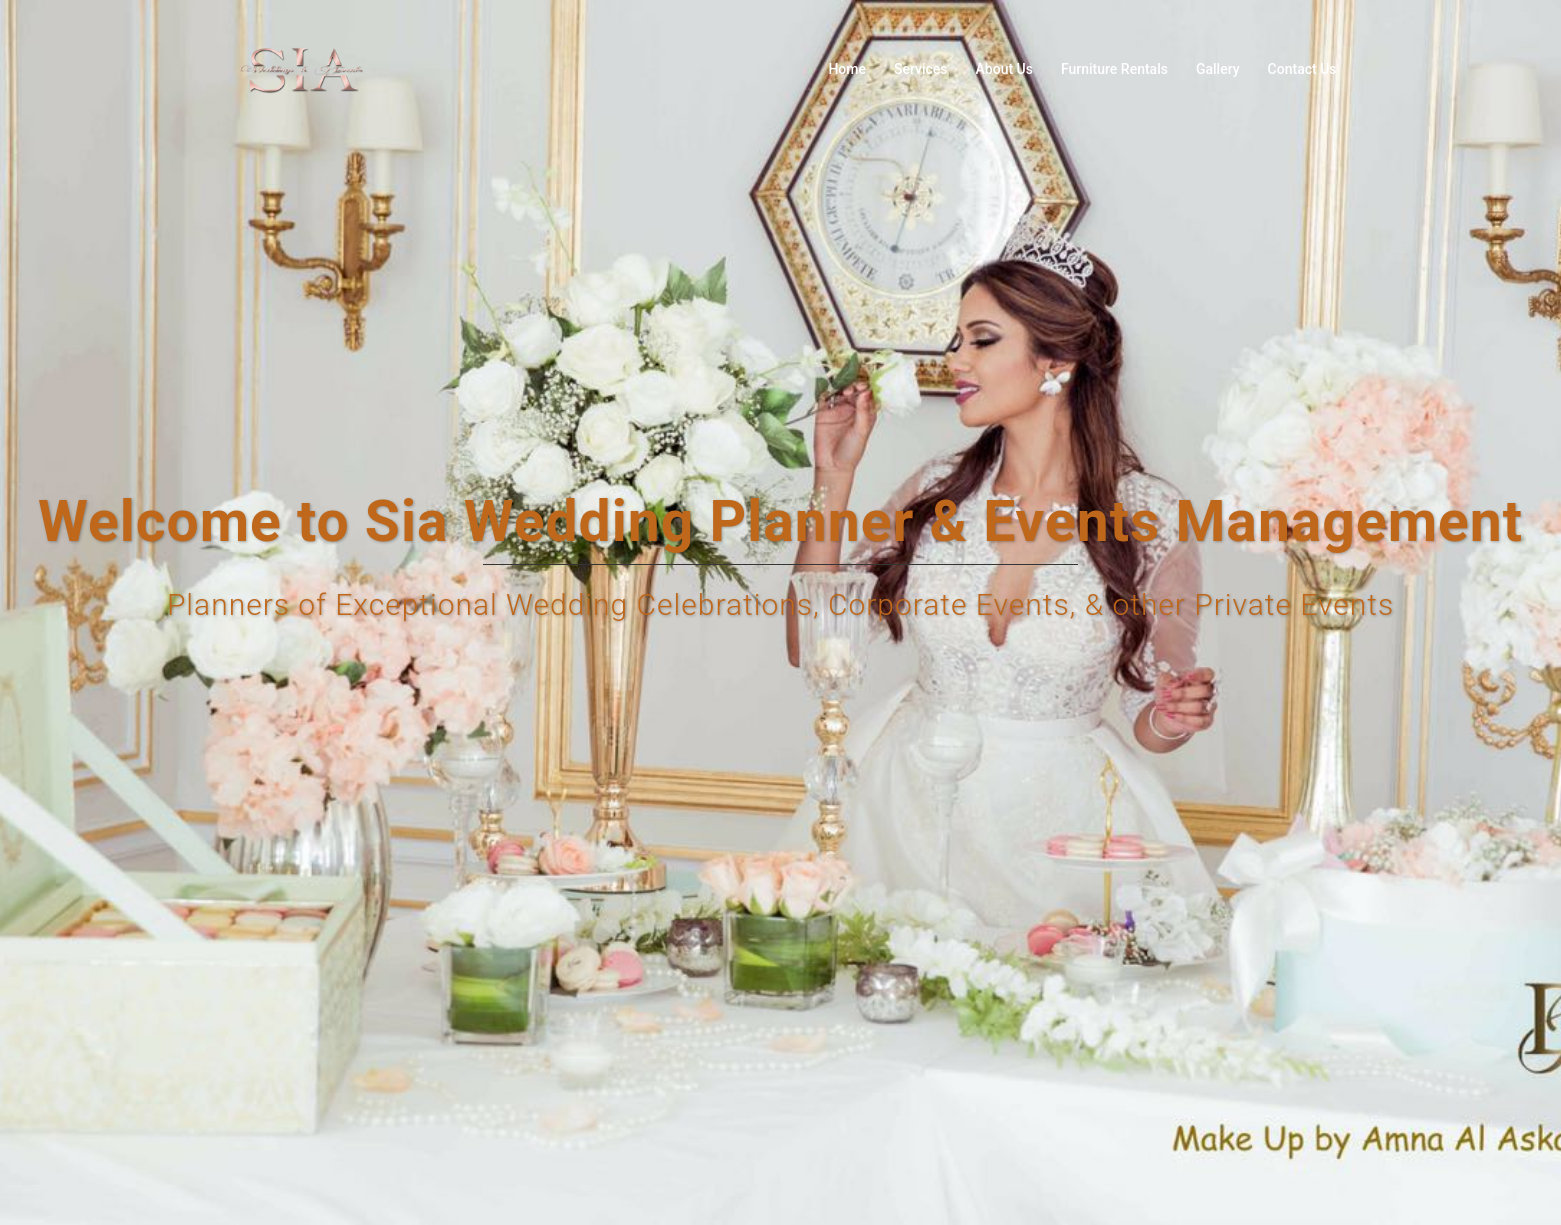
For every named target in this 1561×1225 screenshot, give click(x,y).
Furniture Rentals (1114, 69)
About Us (1004, 69)
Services (921, 69)
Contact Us (1302, 69)
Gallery (1218, 69)
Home (847, 69)
